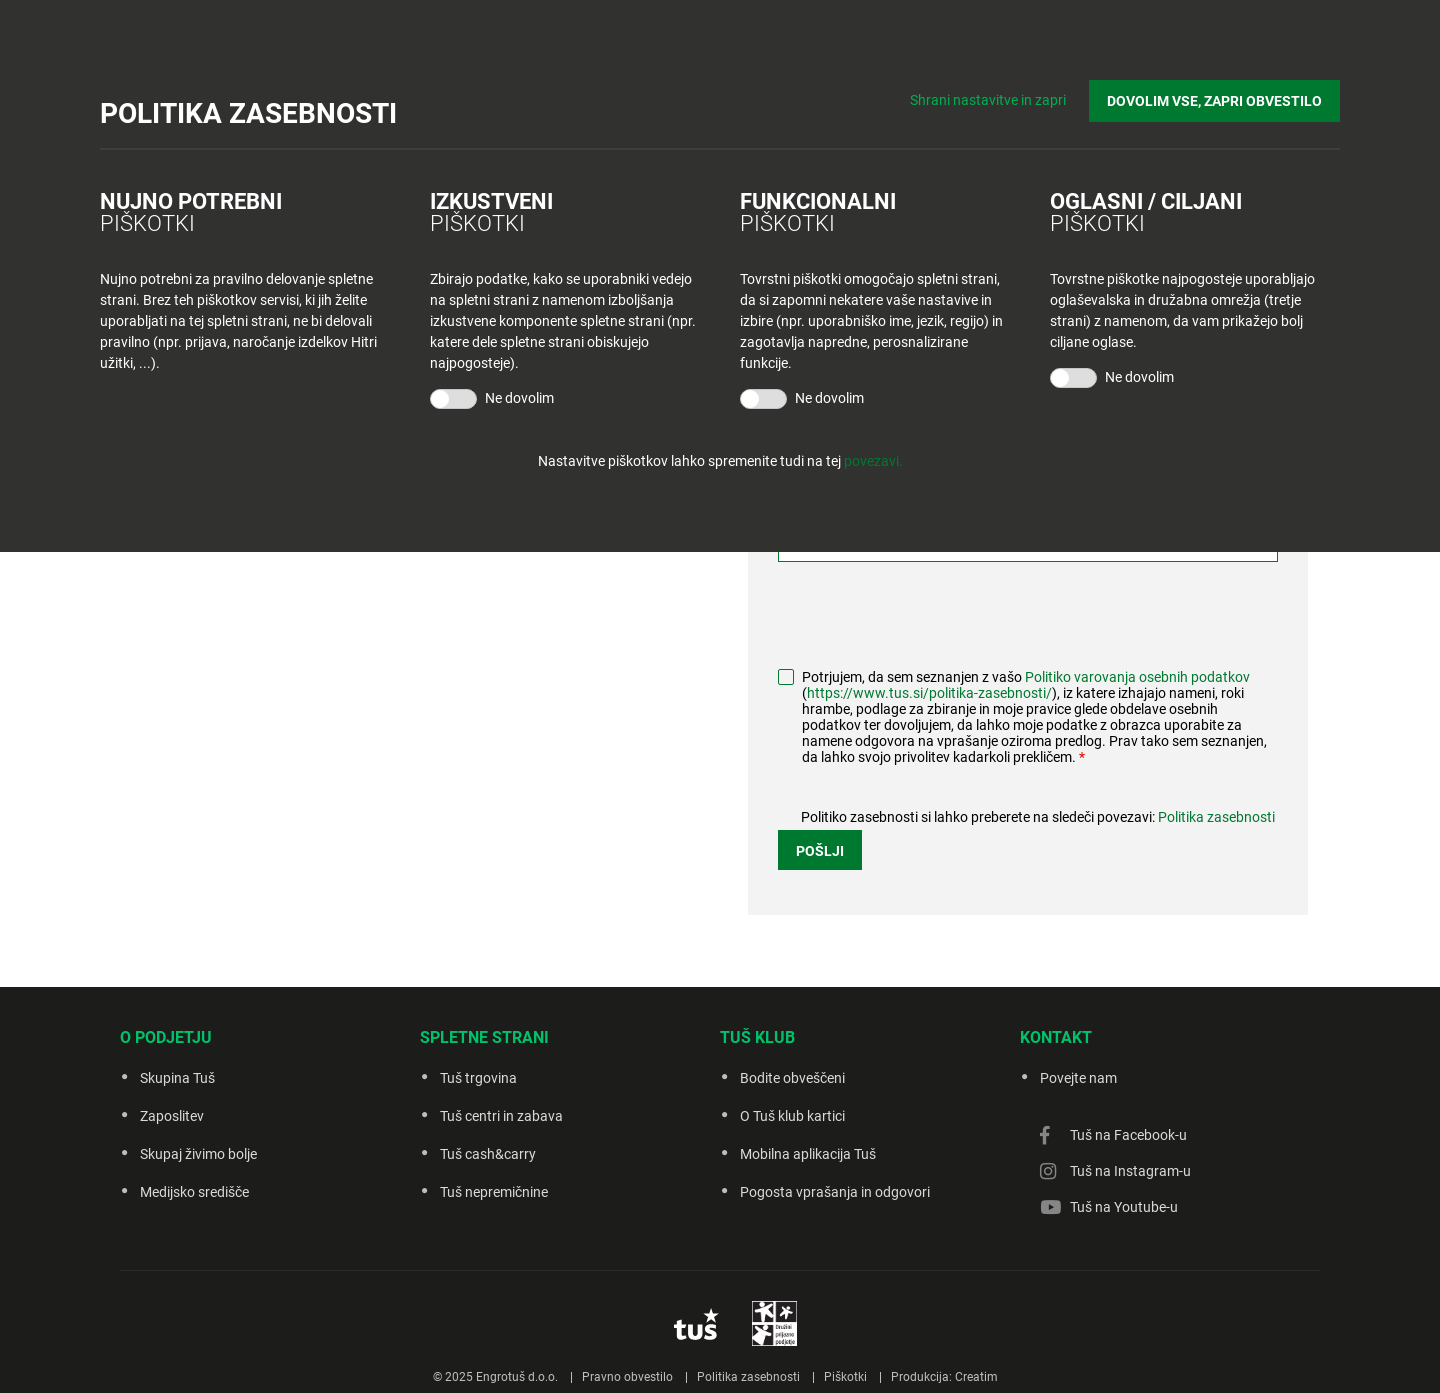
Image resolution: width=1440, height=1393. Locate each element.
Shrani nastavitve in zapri (988, 100)
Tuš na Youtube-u (1124, 1207)
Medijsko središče (194, 1192)
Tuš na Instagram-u (1130, 1171)
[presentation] (930, 617)
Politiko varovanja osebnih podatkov (1137, 677)
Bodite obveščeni (792, 1078)
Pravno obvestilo (627, 1377)
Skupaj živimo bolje (198, 1154)
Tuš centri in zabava (501, 1116)
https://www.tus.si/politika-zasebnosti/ (929, 693)
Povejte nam (1078, 1078)
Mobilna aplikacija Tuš (808, 1154)
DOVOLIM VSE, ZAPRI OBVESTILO (1214, 101)
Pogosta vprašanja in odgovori (835, 1192)
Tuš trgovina (478, 1078)
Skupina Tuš (177, 1078)
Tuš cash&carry (488, 1154)
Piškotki (845, 1377)
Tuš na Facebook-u (1128, 1135)
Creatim (976, 1377)
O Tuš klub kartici (792, 1116)
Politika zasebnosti (1216, 817)
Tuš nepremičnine (494, 1192)
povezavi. (873, 461)
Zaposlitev (172, 1116)
